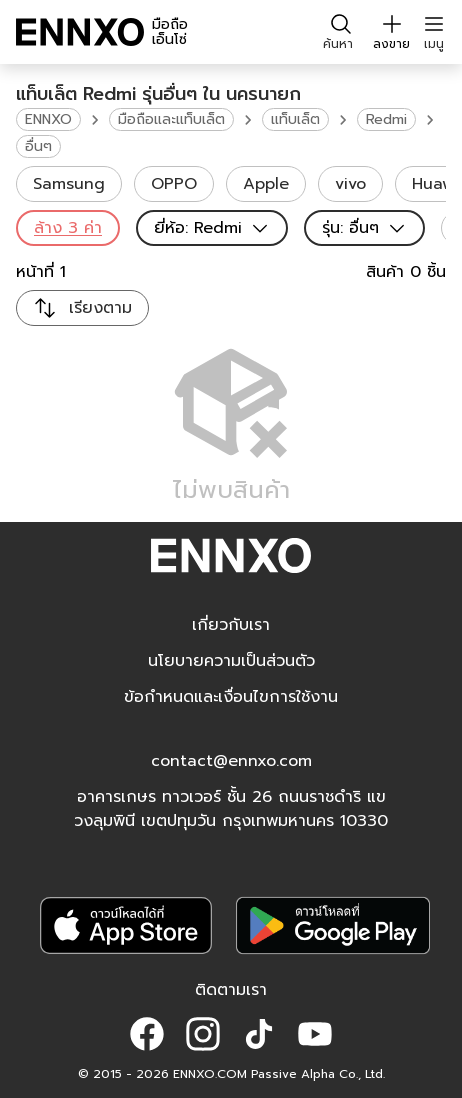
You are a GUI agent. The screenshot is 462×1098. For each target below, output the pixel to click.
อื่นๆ (38, 146)
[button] (147, 1034)
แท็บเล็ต (295, 119)
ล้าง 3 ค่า (68, 228)
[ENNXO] (80, 32)
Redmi (386, 119)
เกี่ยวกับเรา (231, 625)
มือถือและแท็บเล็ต (171, 119)
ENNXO (48, 119)
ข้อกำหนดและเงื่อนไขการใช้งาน (231, 697)
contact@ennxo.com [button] (231, 761)
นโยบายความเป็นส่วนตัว (231, 661)
